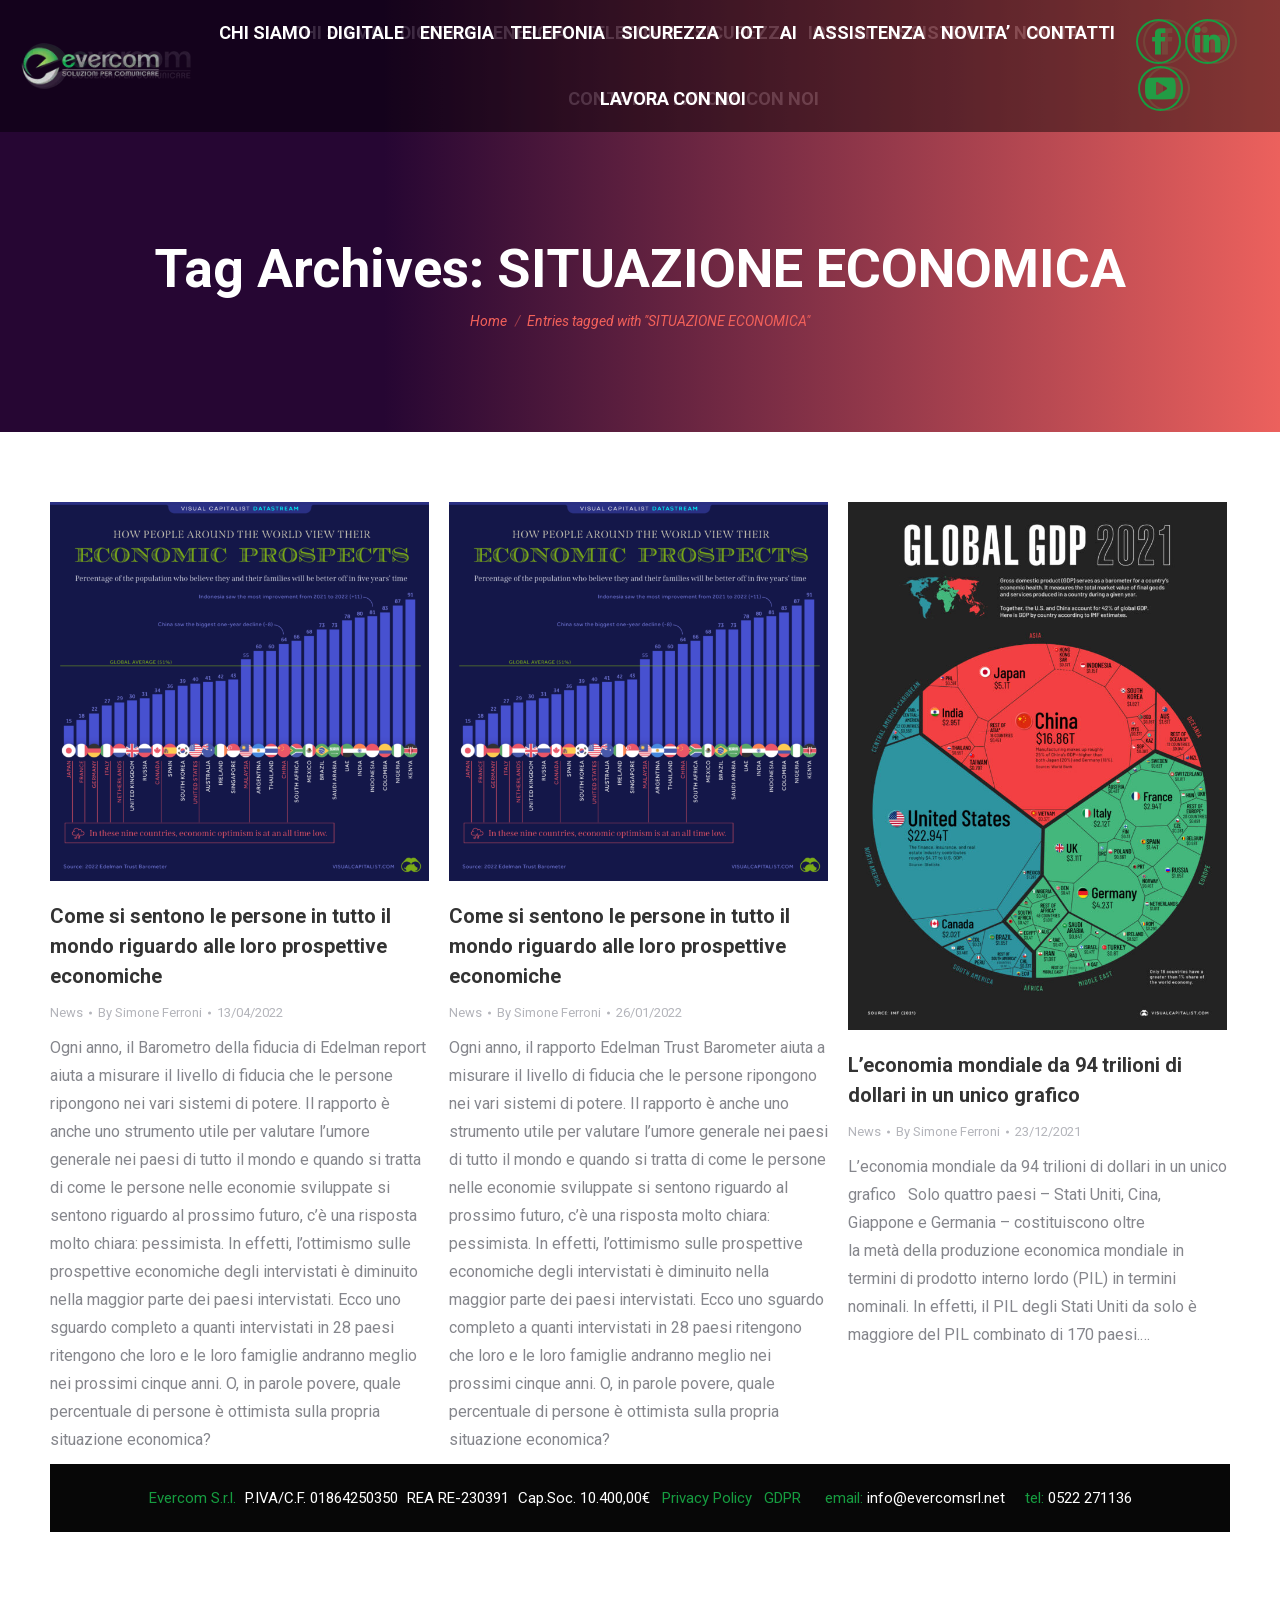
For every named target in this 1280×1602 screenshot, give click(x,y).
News (66, 1012)
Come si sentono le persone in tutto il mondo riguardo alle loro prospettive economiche (220, 946)
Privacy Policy (707, 1498)
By (150, 1012)
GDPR (782, 1498)
